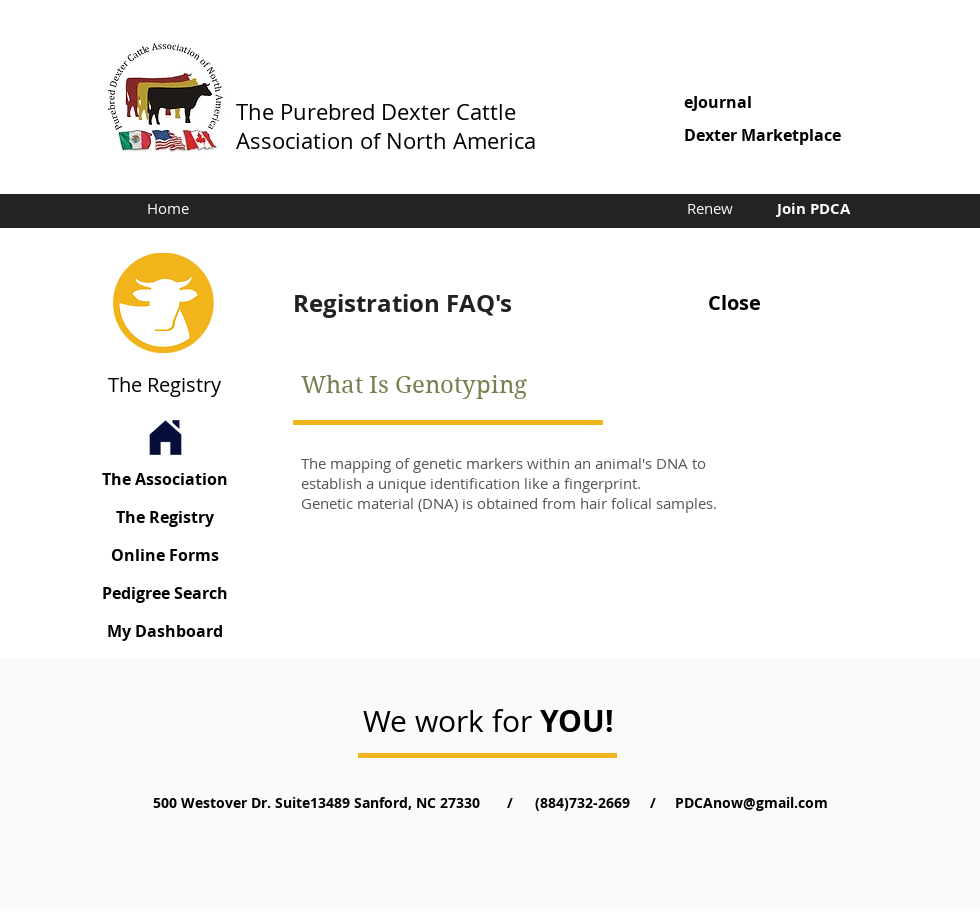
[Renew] (709, 208)
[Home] (168, 208)
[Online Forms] (165, 555)
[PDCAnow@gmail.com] (751, 803)
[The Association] (165, 479)
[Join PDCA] (813, 208)
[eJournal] (777, 102)
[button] (777, 135)
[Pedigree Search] (165, 593)
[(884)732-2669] (582, 803)
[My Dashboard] (165, 631)
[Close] (734, 303)
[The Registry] (165, 517)
